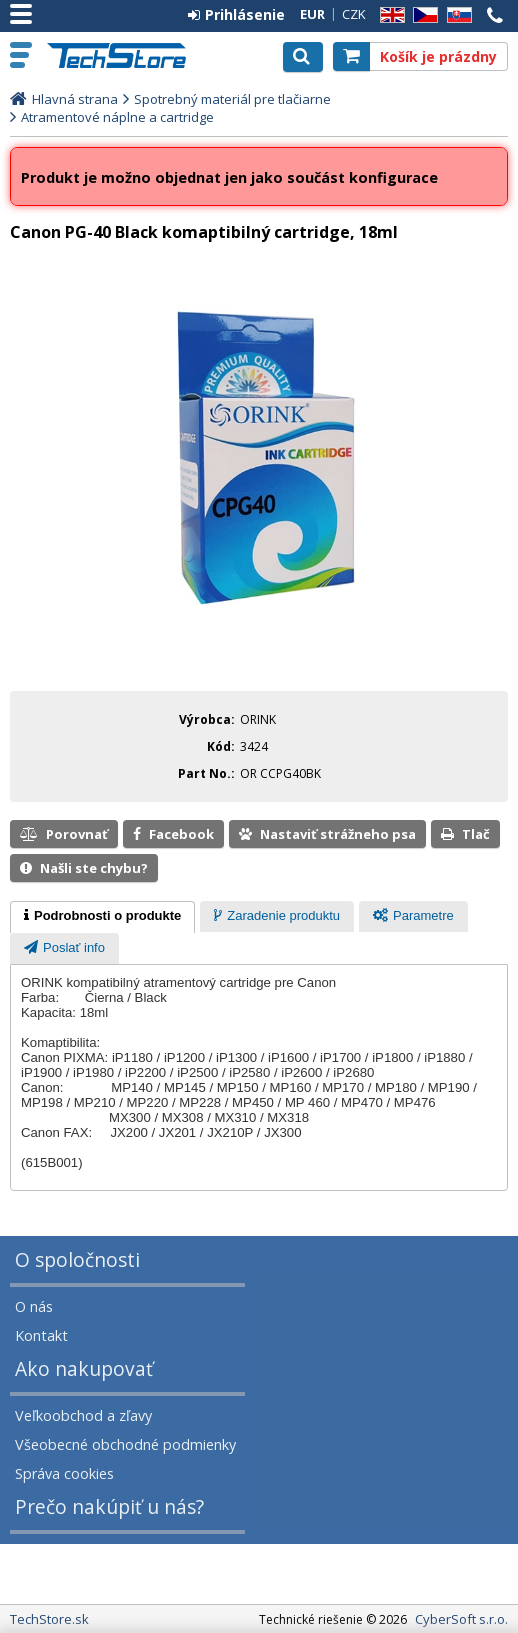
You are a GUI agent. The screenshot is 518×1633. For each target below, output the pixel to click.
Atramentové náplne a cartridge (117, 117)
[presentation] (102, 917)
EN (389, 15)
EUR (312, 14)
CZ (422, 15)
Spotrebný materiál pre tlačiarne (232, 99)
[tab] (102, 917)
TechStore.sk (124, 55)
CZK (354, 14)
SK (456, 15)
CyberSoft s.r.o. (461, 1619)
